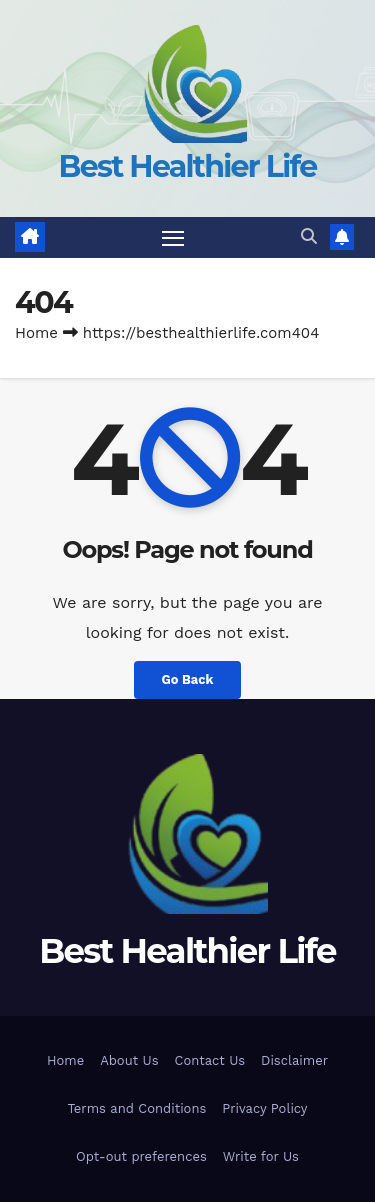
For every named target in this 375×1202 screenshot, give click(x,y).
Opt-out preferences (141, 1156)
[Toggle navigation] (173, 238)
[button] (309, 236)
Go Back (188, 679)
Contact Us (210, 1060)
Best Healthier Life (188, 166)
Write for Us (261, 1156)
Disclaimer (294, 1060)
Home (36, 333)
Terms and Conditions (136, 1108)
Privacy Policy (264, 1108)
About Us (129, 1060)
